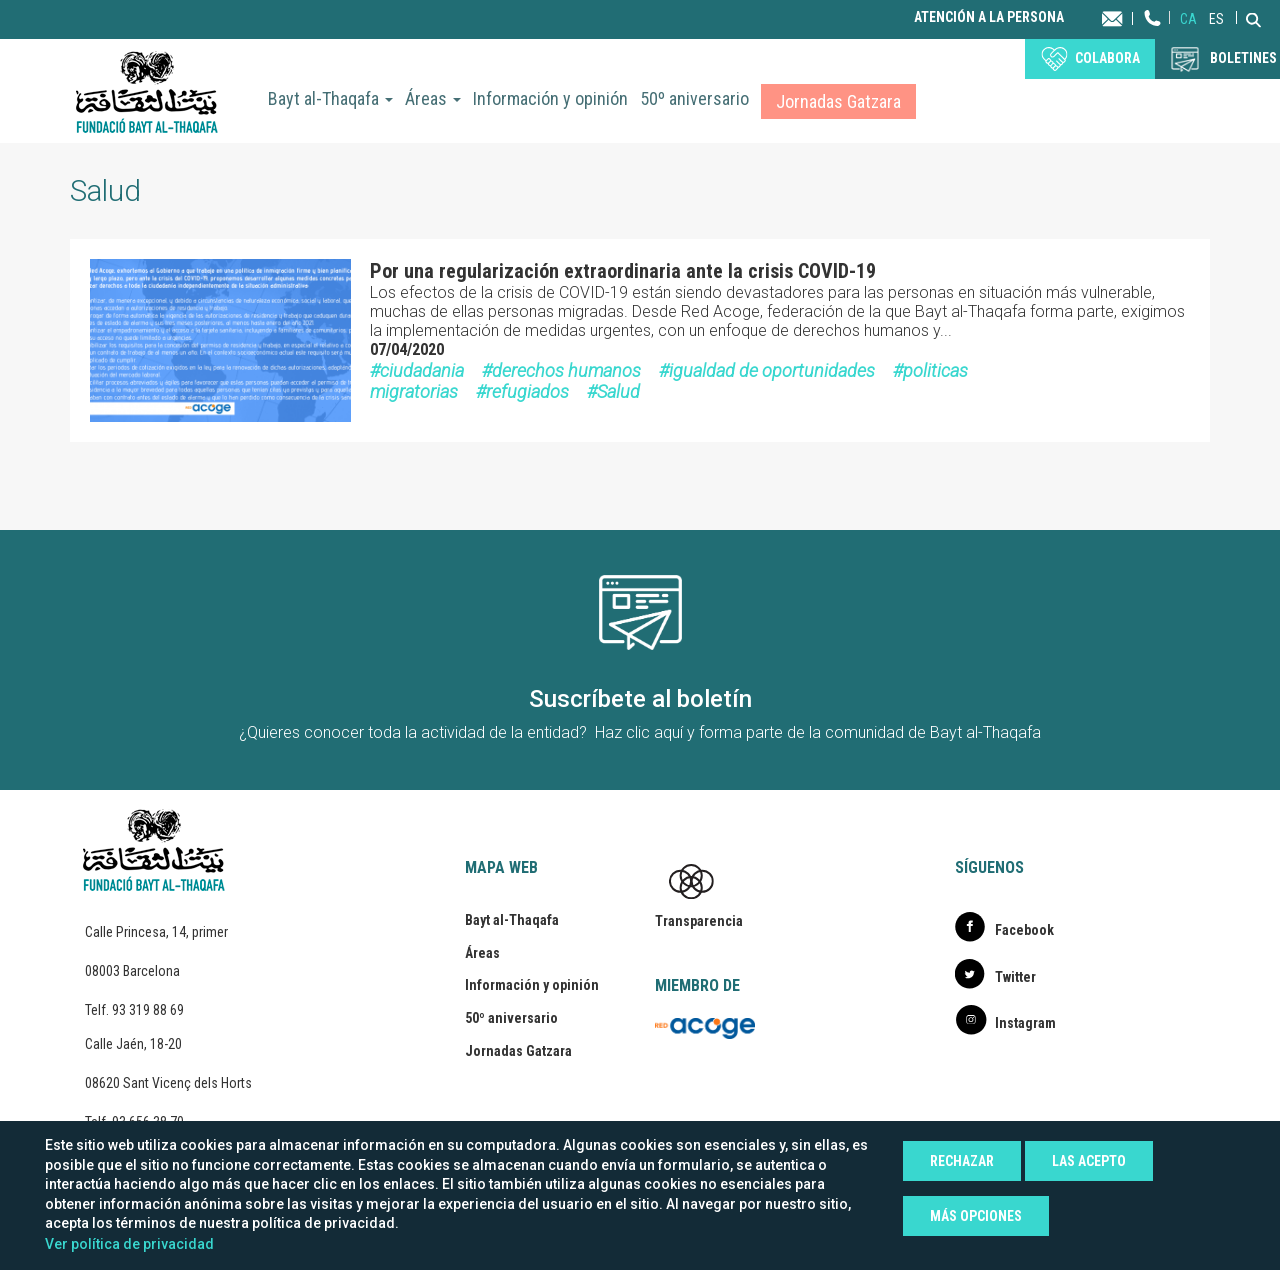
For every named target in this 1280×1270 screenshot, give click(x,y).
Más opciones (976, 1216)
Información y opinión (550, 98)
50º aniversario (694, 98)
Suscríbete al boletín (640, 699)
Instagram (1025, 1023)
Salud (618, 391)
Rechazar (962, 1161)
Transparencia (699, 921)
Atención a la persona (989, 17)
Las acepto (1089, 1161)
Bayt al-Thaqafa (330, 98)
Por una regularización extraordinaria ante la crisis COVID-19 (623, 271)
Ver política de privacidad (129, 1244)
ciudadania (422, 370)
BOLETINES (1243, 58)
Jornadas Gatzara (838, 101)
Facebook (1024, 930)
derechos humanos (566, 370)
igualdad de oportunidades (772, 370)
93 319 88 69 (148, 1010)
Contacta (1131, 17)
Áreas (433, 98)
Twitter (1015, 977)
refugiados (527, 391)
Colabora (1107, 58)
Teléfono (1153, 37)
